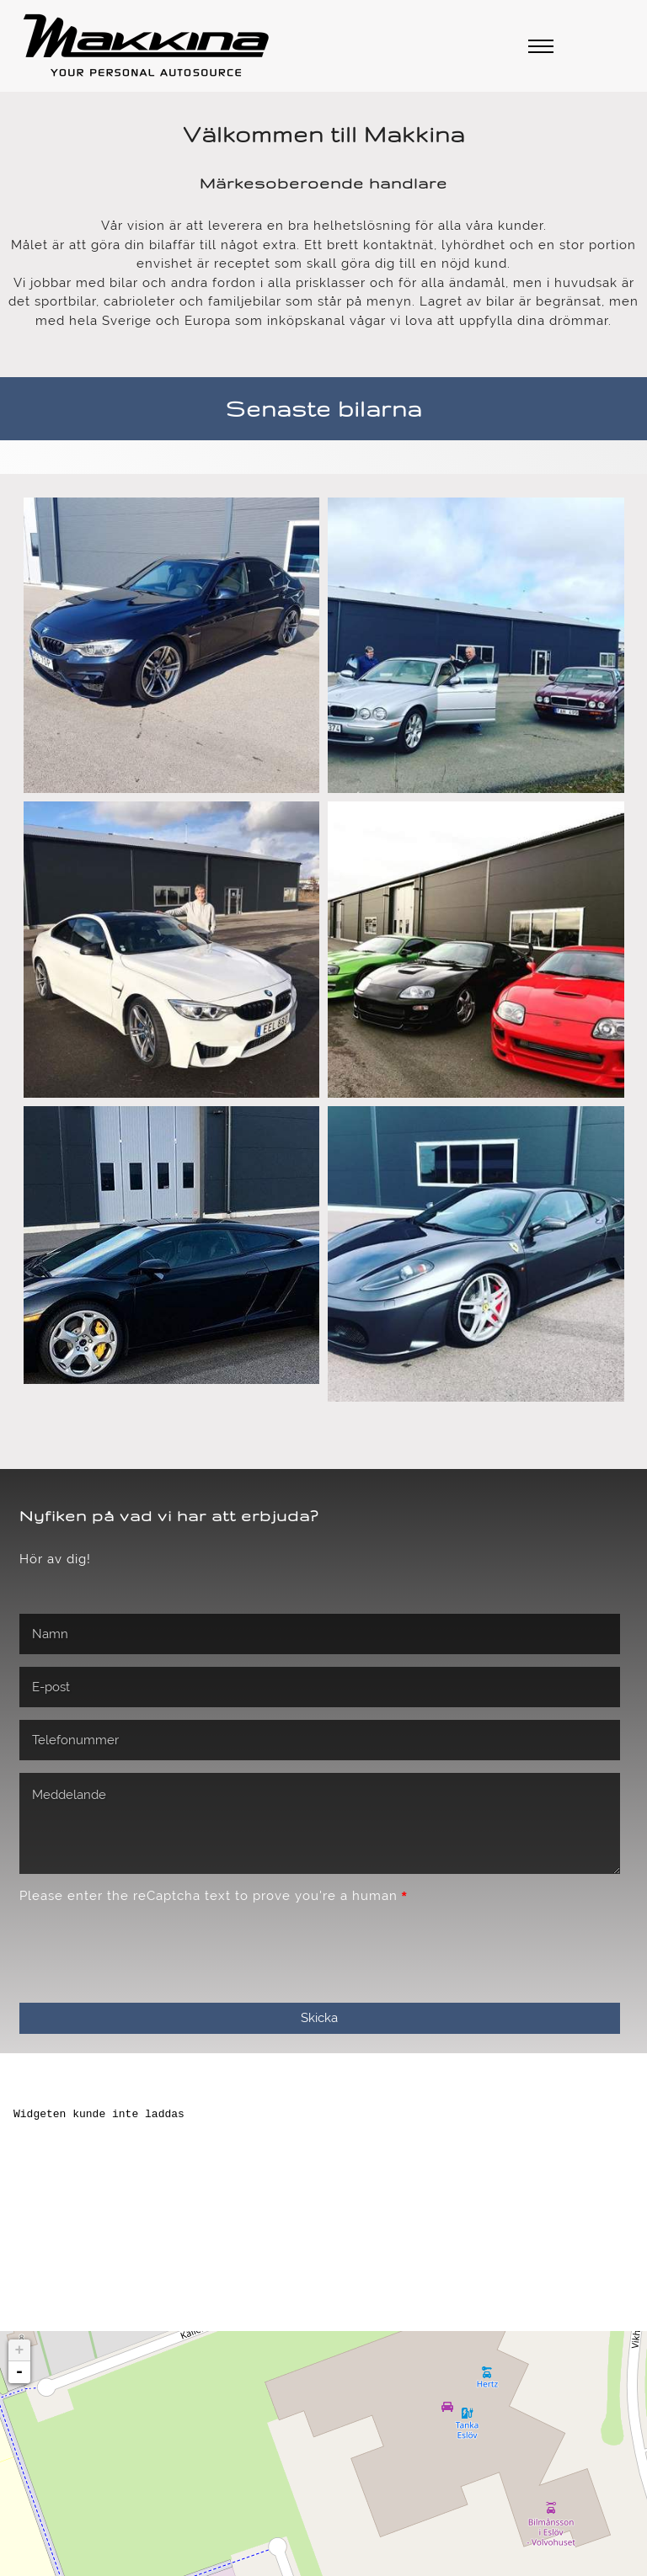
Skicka (319, 1561)
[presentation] (147, 1494)
